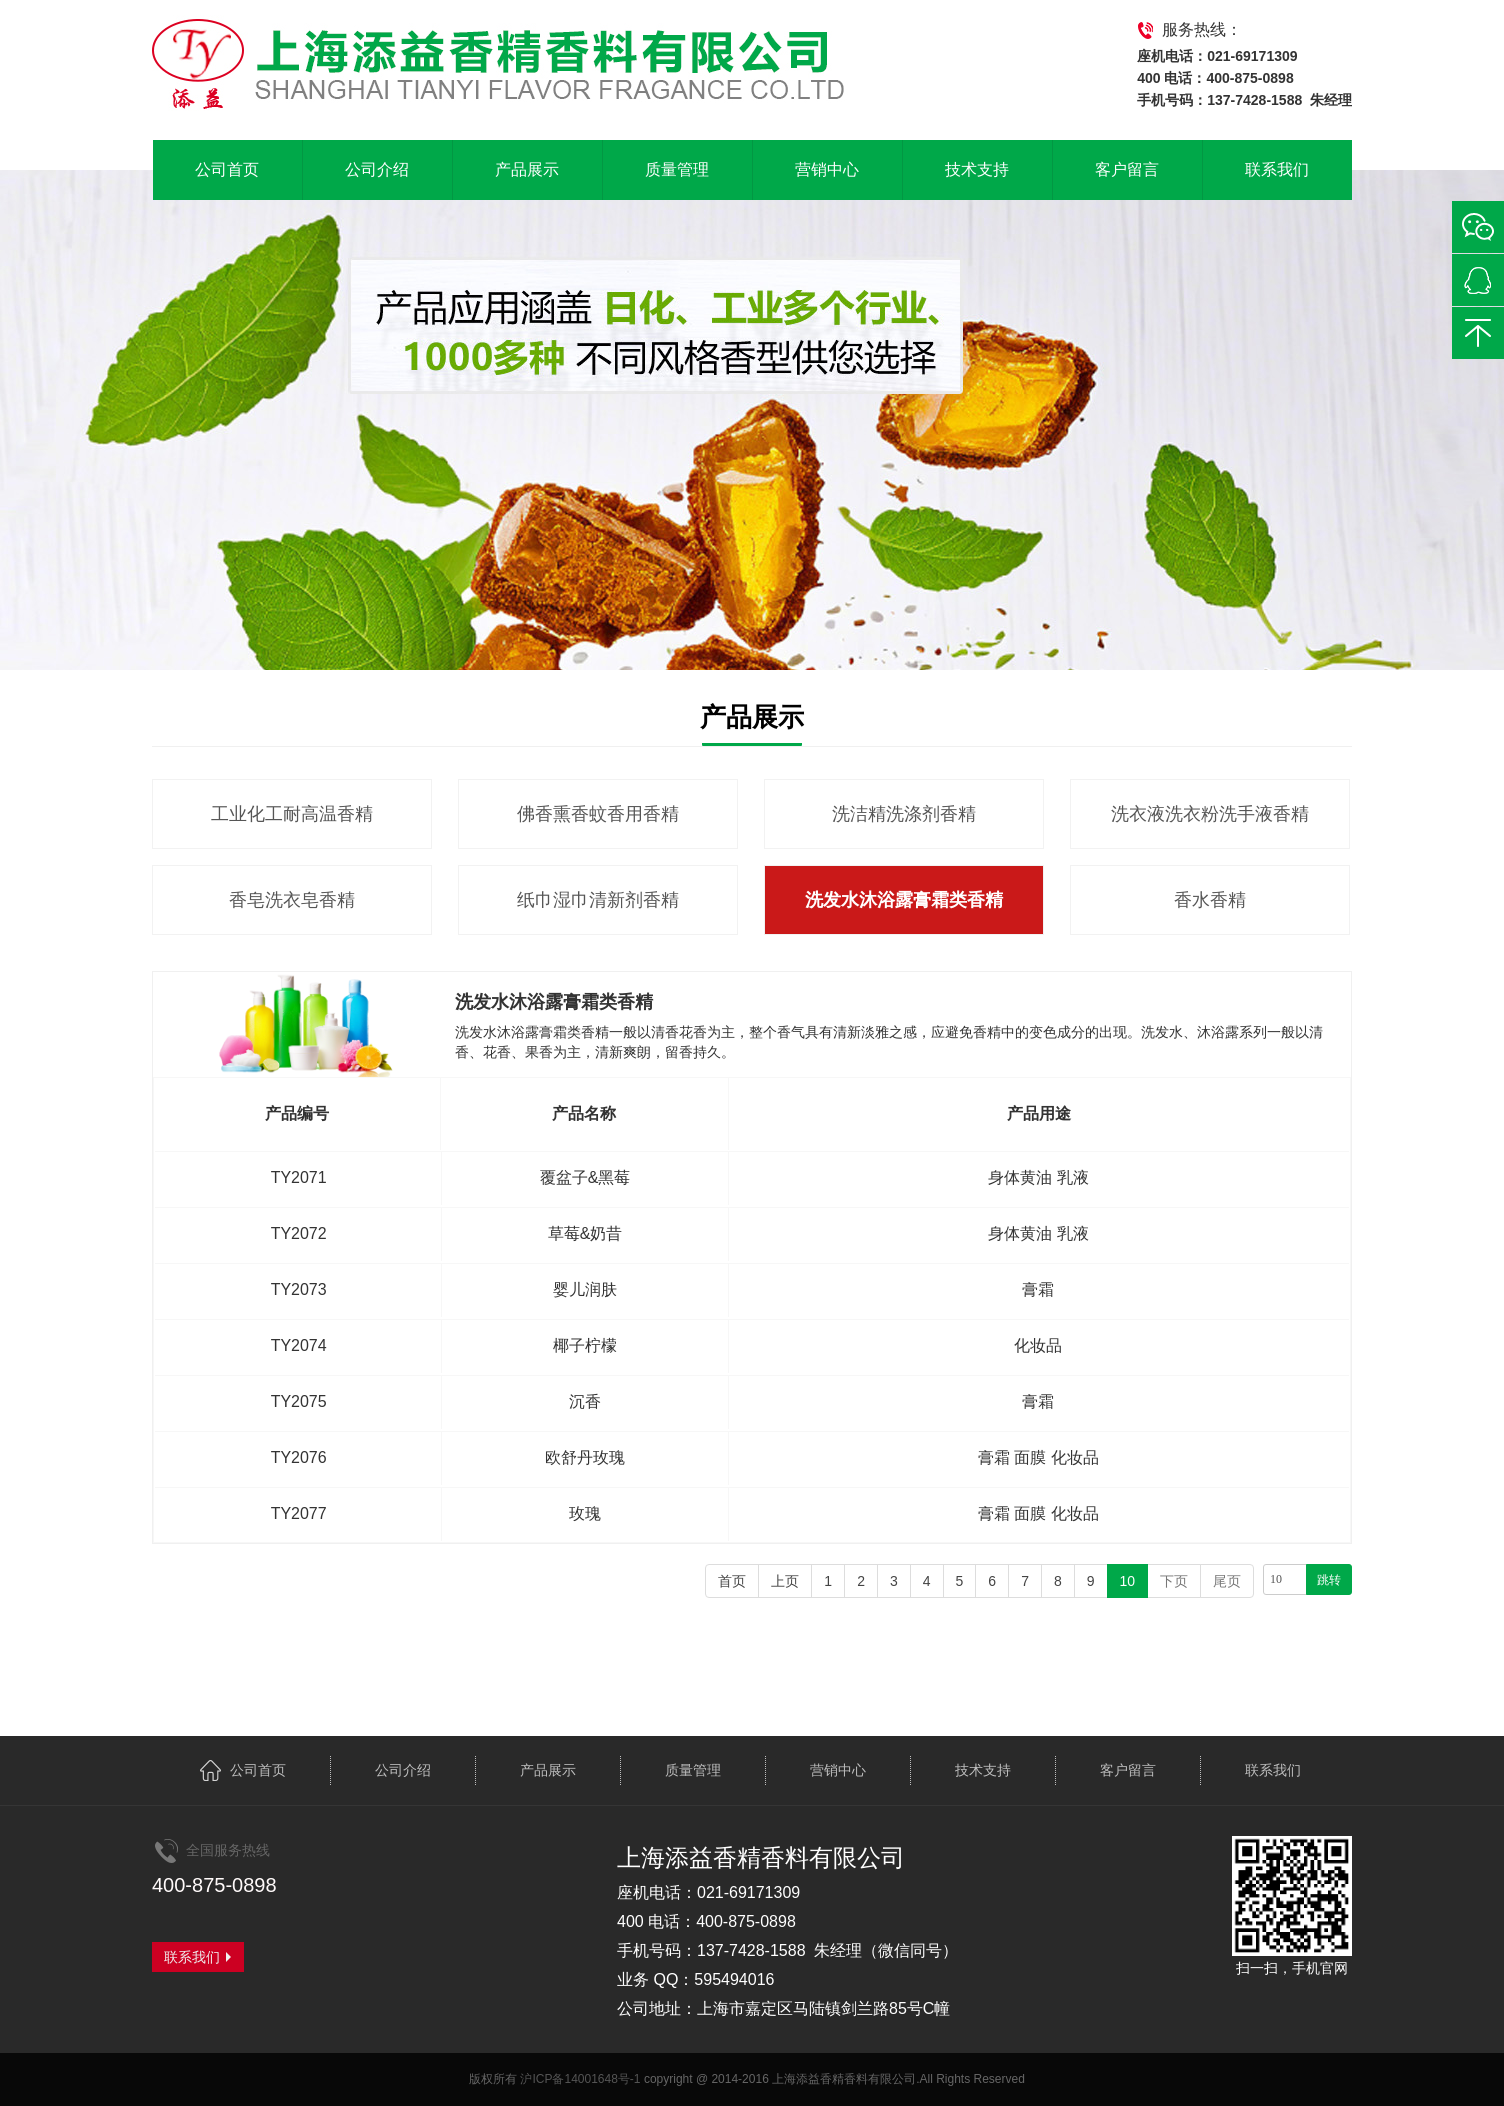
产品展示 (527, 169)
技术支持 (977, 169)
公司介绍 (377, 169)
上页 (785, 1581)
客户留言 (1127, 169)
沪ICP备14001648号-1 (580, 2079)
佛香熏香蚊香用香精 (598, 814)
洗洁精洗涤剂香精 (904, 814)
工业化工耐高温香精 (292, 814)
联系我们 (1277, 169)
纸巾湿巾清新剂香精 (598, 900)
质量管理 (677, 169)
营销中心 (827, 169)
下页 (1174, 1581)
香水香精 (1210, 900)
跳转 (1329, 1580)
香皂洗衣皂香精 (292, 900)
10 (1128, 1581)
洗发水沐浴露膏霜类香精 (904, 900)
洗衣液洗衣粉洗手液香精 (1210, 814)
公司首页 (227, 169)
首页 (732, 1581)
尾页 (1227, 1581)
